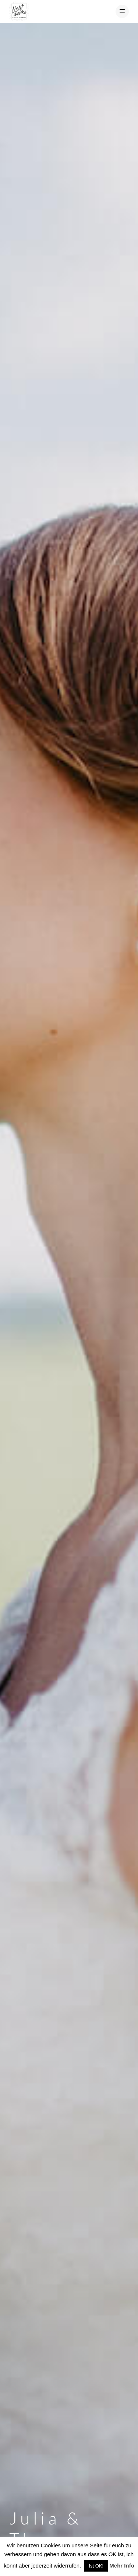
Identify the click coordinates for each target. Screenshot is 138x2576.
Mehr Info (121, 2565)
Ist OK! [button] (96, 2566)
